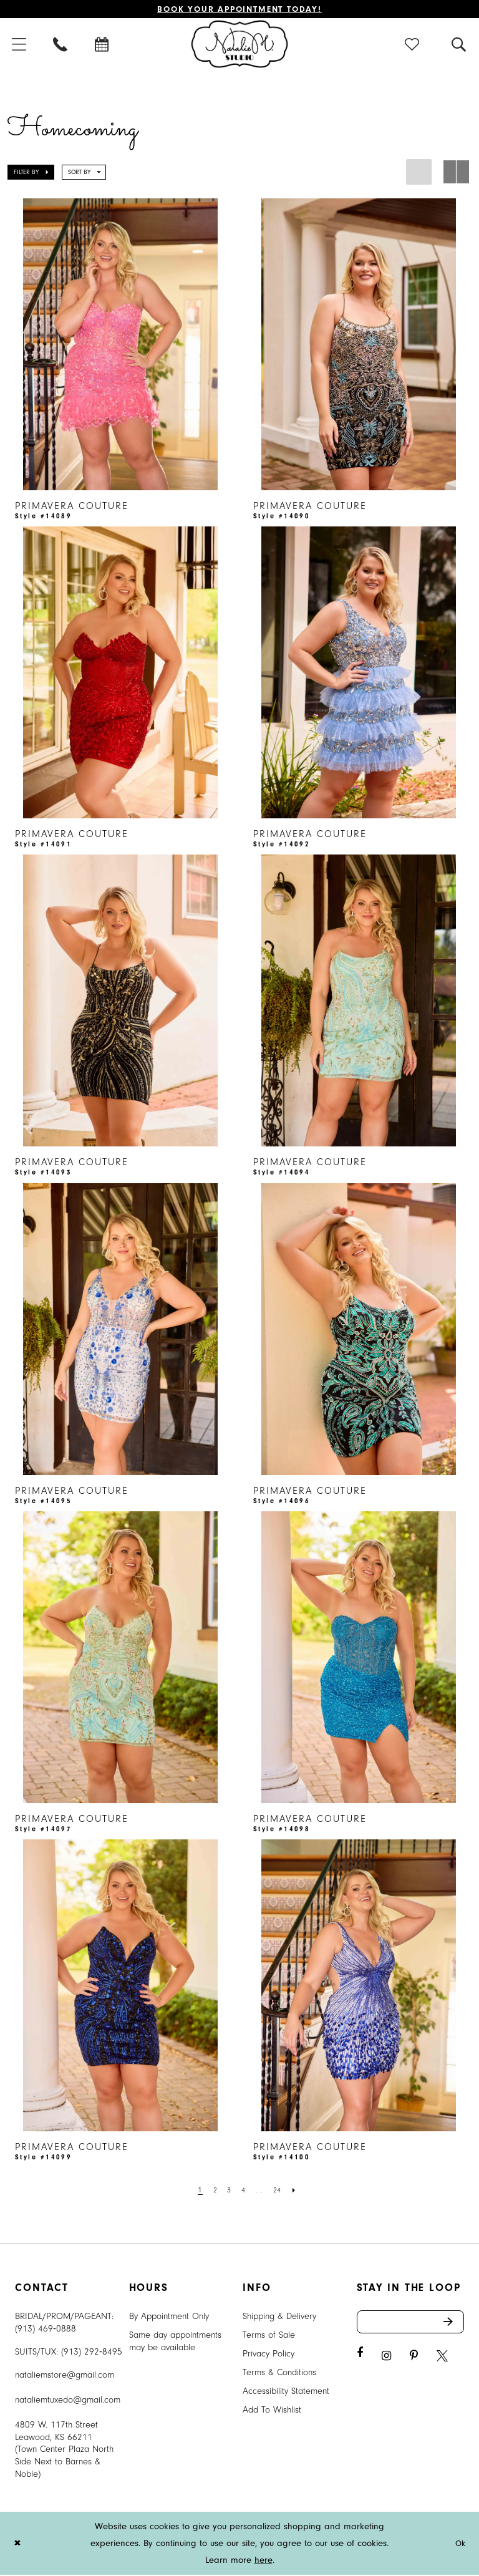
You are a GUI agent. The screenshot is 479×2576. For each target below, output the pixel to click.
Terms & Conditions (279, 2373)
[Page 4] (244, 2191)
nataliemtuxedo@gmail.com (67, 2401)
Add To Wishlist (272, 2411)
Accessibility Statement (286, 2392)
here (263, 2561)
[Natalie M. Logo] (240, 44)
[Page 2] (212, 2191)
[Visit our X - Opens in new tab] (442, 2360)
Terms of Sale (269, 2336)
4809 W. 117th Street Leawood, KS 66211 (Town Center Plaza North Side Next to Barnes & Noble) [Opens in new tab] (64, 2451)
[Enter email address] (411, 2325)
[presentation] (120, 345)
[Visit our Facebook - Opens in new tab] (360, 2357)
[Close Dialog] (18, 2544)
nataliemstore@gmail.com (64, 2376)
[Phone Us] (61, 45)
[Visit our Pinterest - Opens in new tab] (414, 2360)
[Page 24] (280, 2191)
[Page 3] (228, 2191)
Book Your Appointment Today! (240, 9)
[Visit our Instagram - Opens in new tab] (386, 2360)
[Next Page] (299, 2191)
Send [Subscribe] (453, 2325)
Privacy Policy (268, 2355)
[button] (412, 45)
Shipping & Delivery (279, 2317)
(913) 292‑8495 (91, 2353)
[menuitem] (61, 45)
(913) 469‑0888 (45, 2330)
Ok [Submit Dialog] (459, 2544)
